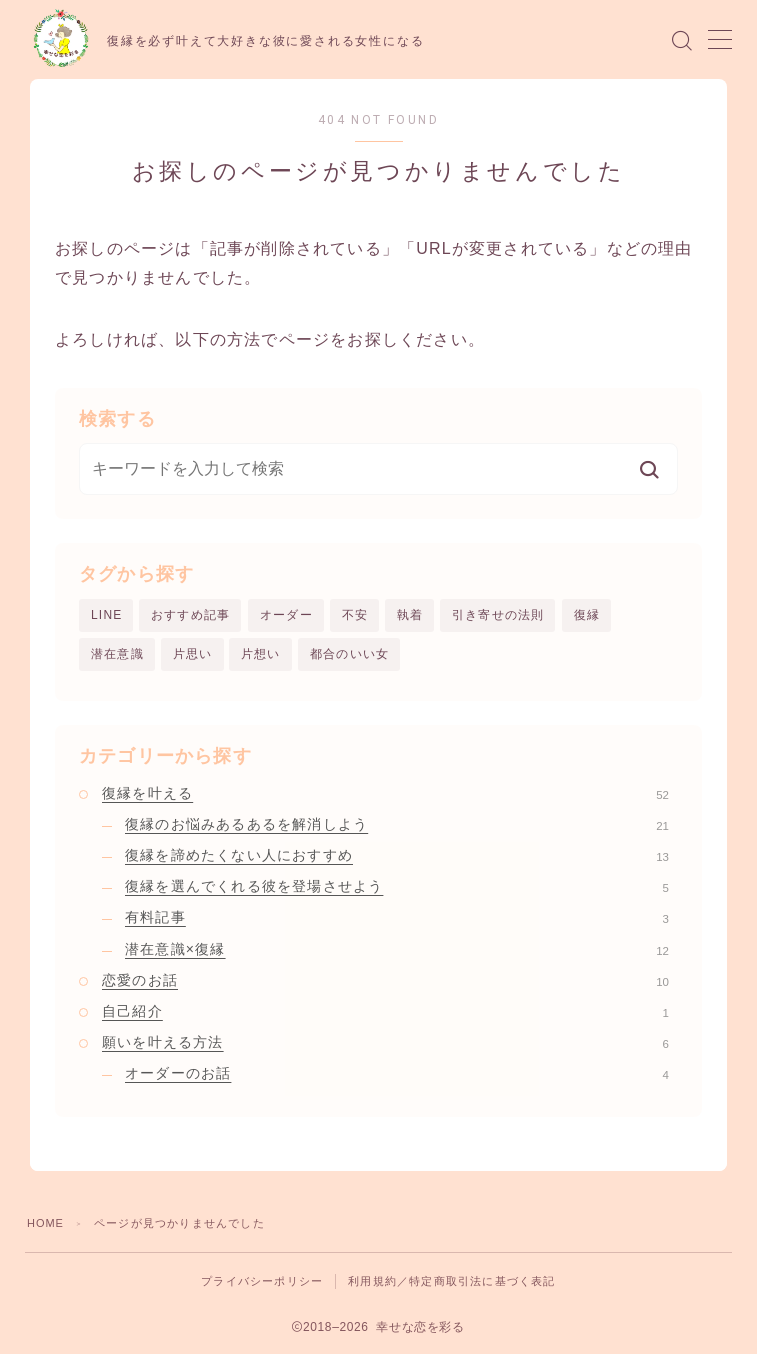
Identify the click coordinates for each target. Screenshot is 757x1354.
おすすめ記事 (190, 615)
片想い (261, 654)
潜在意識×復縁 (397, 949)
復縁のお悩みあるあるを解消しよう (397, 824)
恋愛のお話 (385, 980)
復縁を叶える (385, 793)
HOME (46, 1223)
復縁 (587, 615)
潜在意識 (117, 654)
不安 (355, 615)
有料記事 (397, 918)
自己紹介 (385, 1012)
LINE (106, 615)
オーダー (286, 615)
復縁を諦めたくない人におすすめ (397, 856)
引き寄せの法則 (498, 615)
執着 (410, 615)
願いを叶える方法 (385, 1043)
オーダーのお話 (397, 1074)
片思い (193, 654)
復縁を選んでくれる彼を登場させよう (397, 887)
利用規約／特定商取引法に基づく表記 (451, 1281)
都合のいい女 (349, 654)
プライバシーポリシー (262, 1281)
